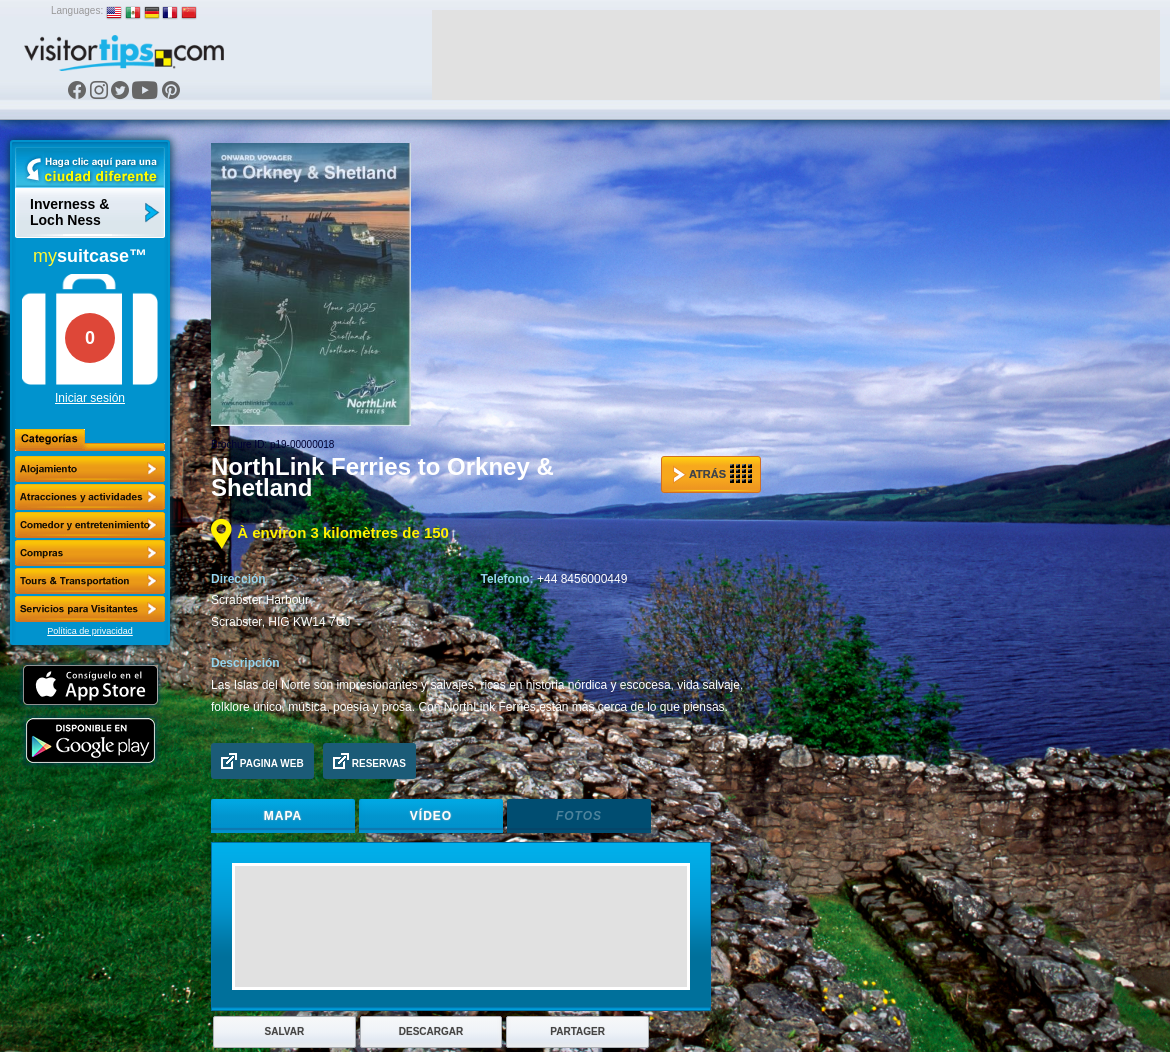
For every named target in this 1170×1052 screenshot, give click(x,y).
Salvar (285, 1031)
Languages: (77, 10)
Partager (577, 1031)
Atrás (712, 474)
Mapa (283, 816)
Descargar (431, 1031)
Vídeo (431, 816)
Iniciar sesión (90, 398)
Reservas (369, 761)
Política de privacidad (90, 631)
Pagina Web (262, 761)
